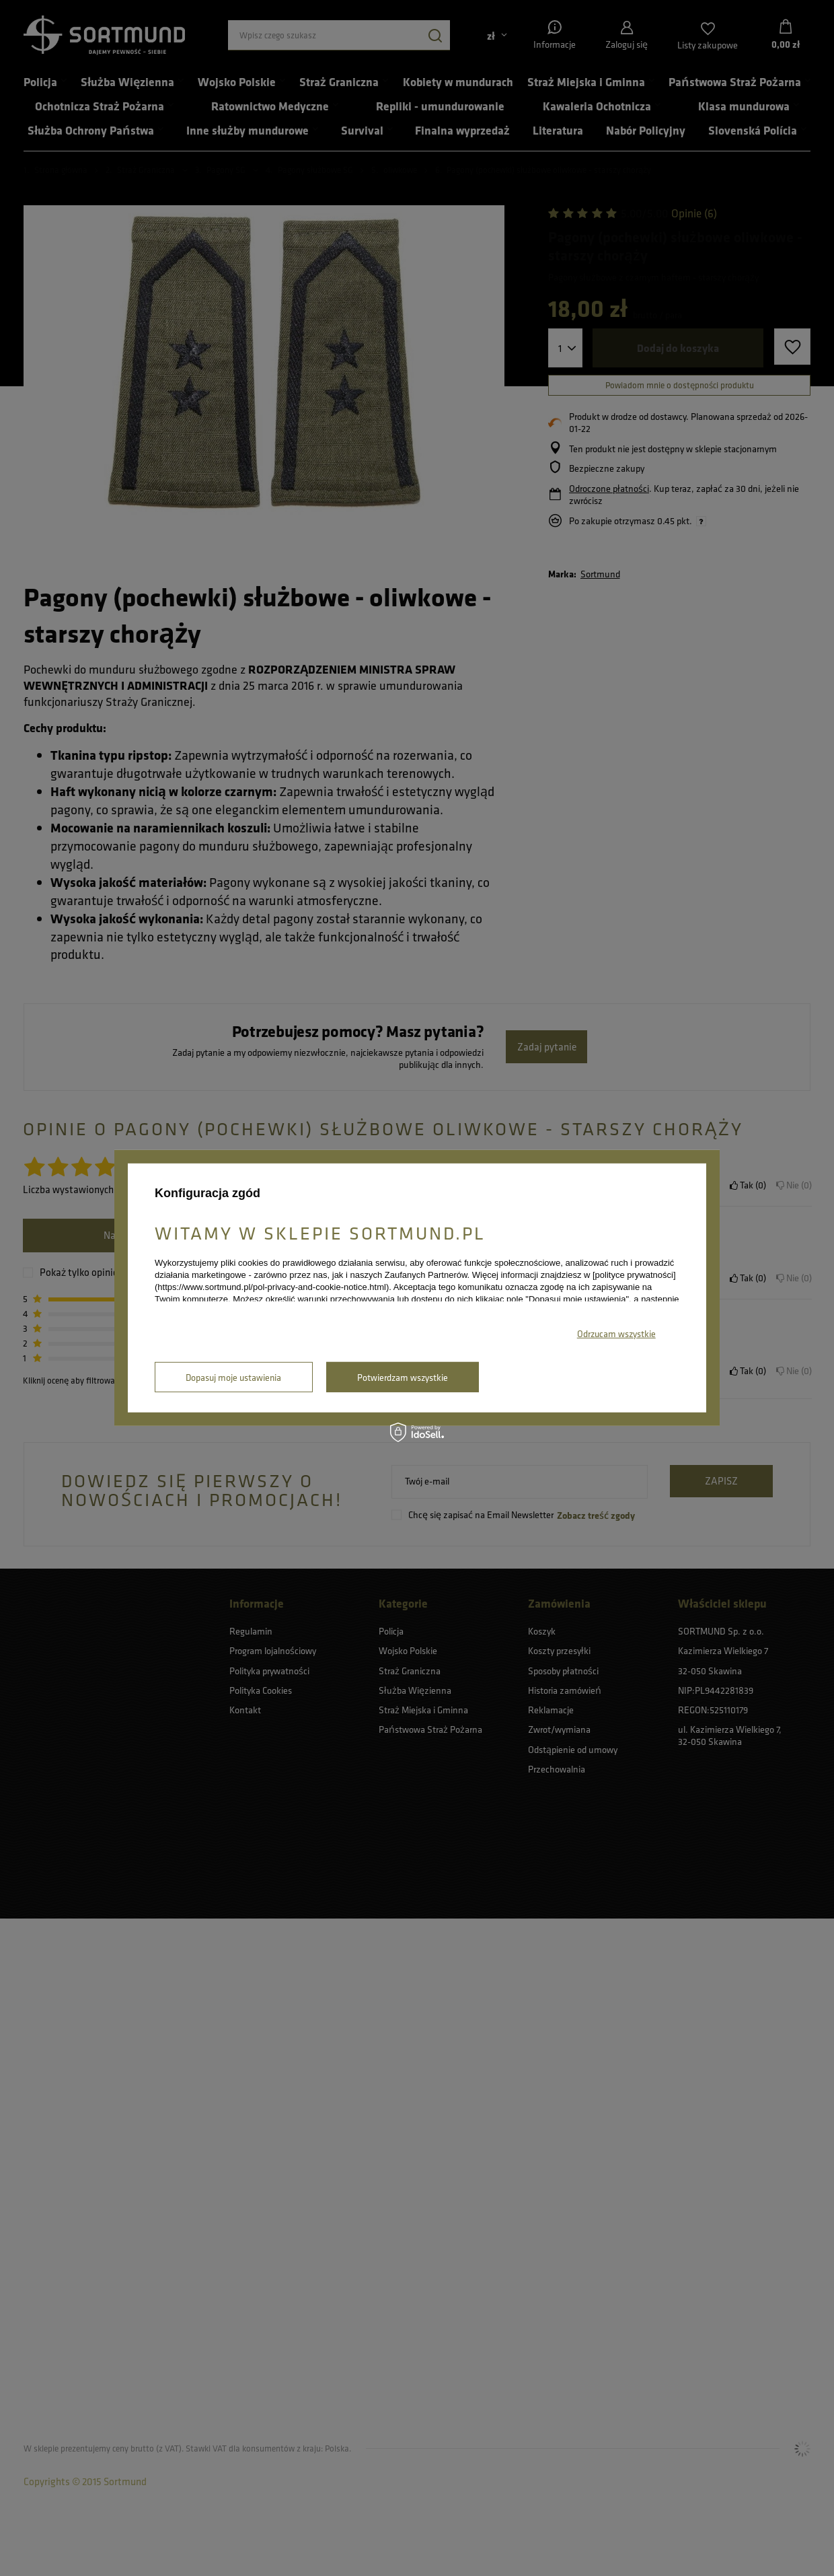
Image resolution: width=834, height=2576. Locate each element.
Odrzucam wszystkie (616, 1333)
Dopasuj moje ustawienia (233, 1377)
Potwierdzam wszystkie (402, 1377)
